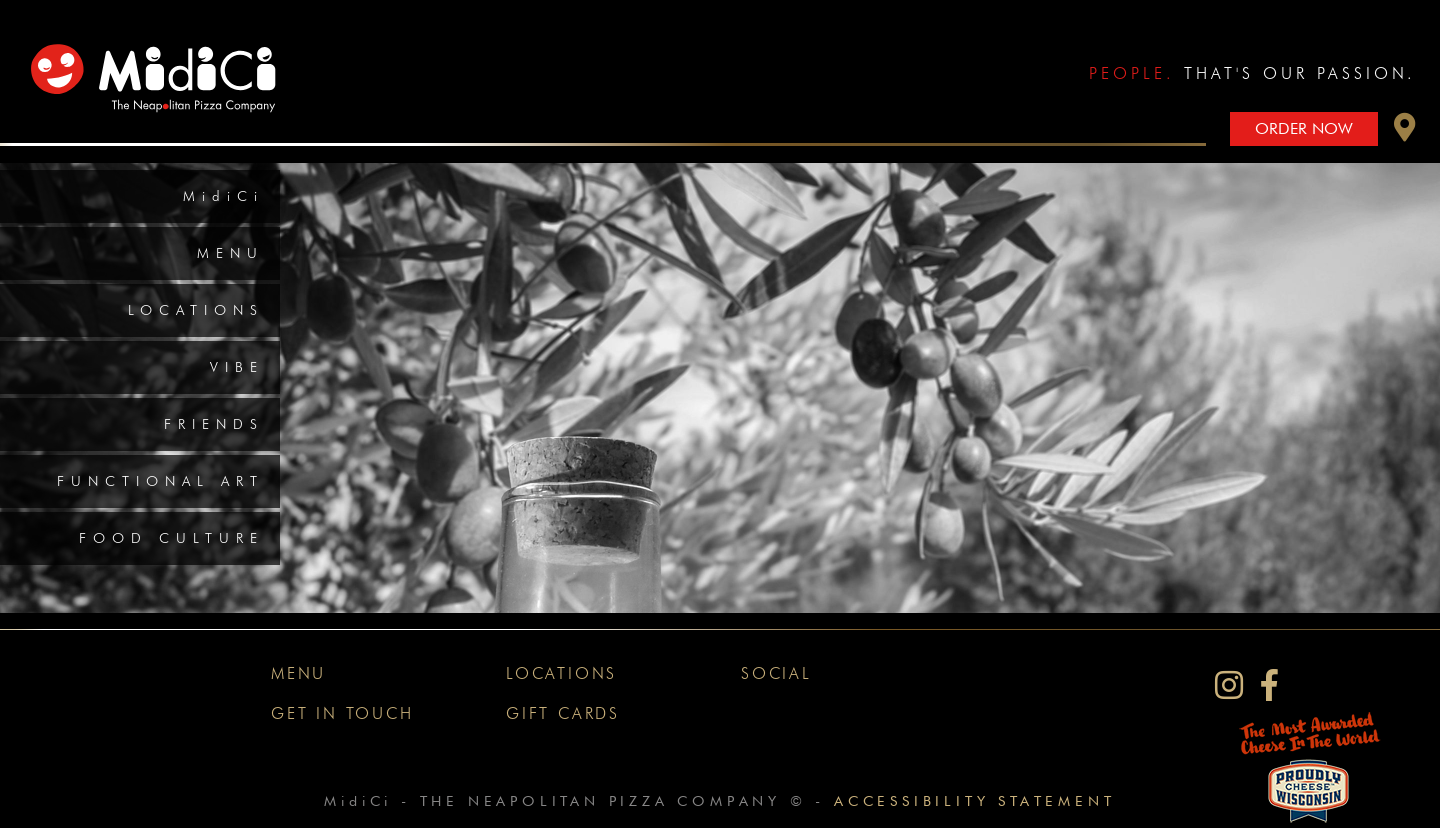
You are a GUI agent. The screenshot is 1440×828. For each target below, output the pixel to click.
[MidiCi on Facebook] (1269, 685)
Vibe (237, 367)
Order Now (1304, 128)
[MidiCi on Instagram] (1229, 685)
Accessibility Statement (974, 800)
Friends (214, 424)
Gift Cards (563, 713)
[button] (1405, 132)
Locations (196, 310)
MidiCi (223, 196)
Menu (230, 253)
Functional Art (160, 481)
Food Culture (171, 538)
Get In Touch (342, 713)
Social (776, 673)
